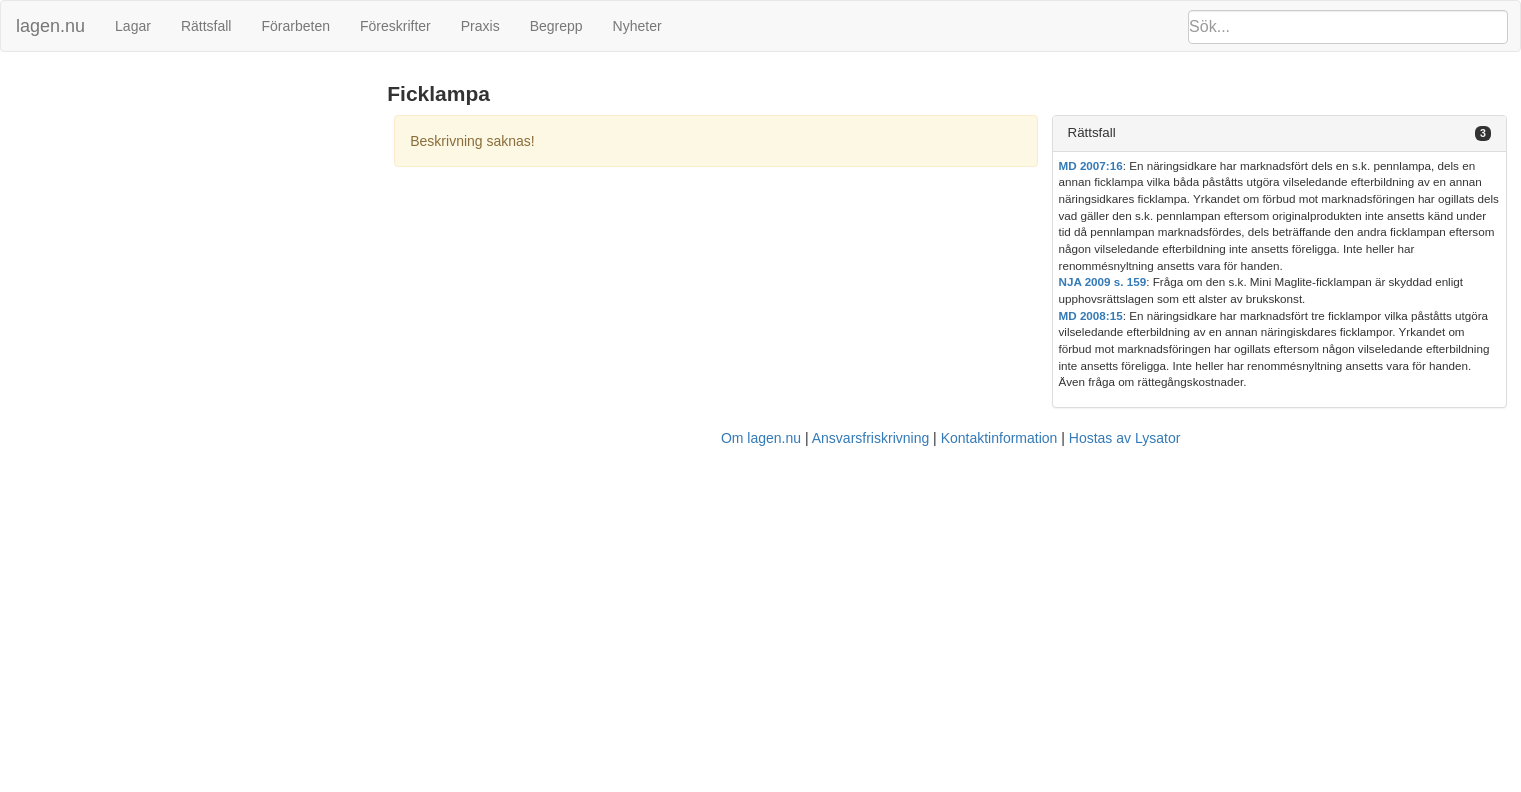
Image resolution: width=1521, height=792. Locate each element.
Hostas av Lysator (1125, 438)
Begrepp (556, 26)
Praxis (480, 26)
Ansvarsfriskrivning (870, 438)
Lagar (133, 26)
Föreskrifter (395, 26)
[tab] (1279, 133)
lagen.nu (50, 26)
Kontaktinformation (999, 438)
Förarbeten (295, 26)
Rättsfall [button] (1092, 132)
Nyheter (637, 26)
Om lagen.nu (761, 438)
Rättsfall (206, 26)
